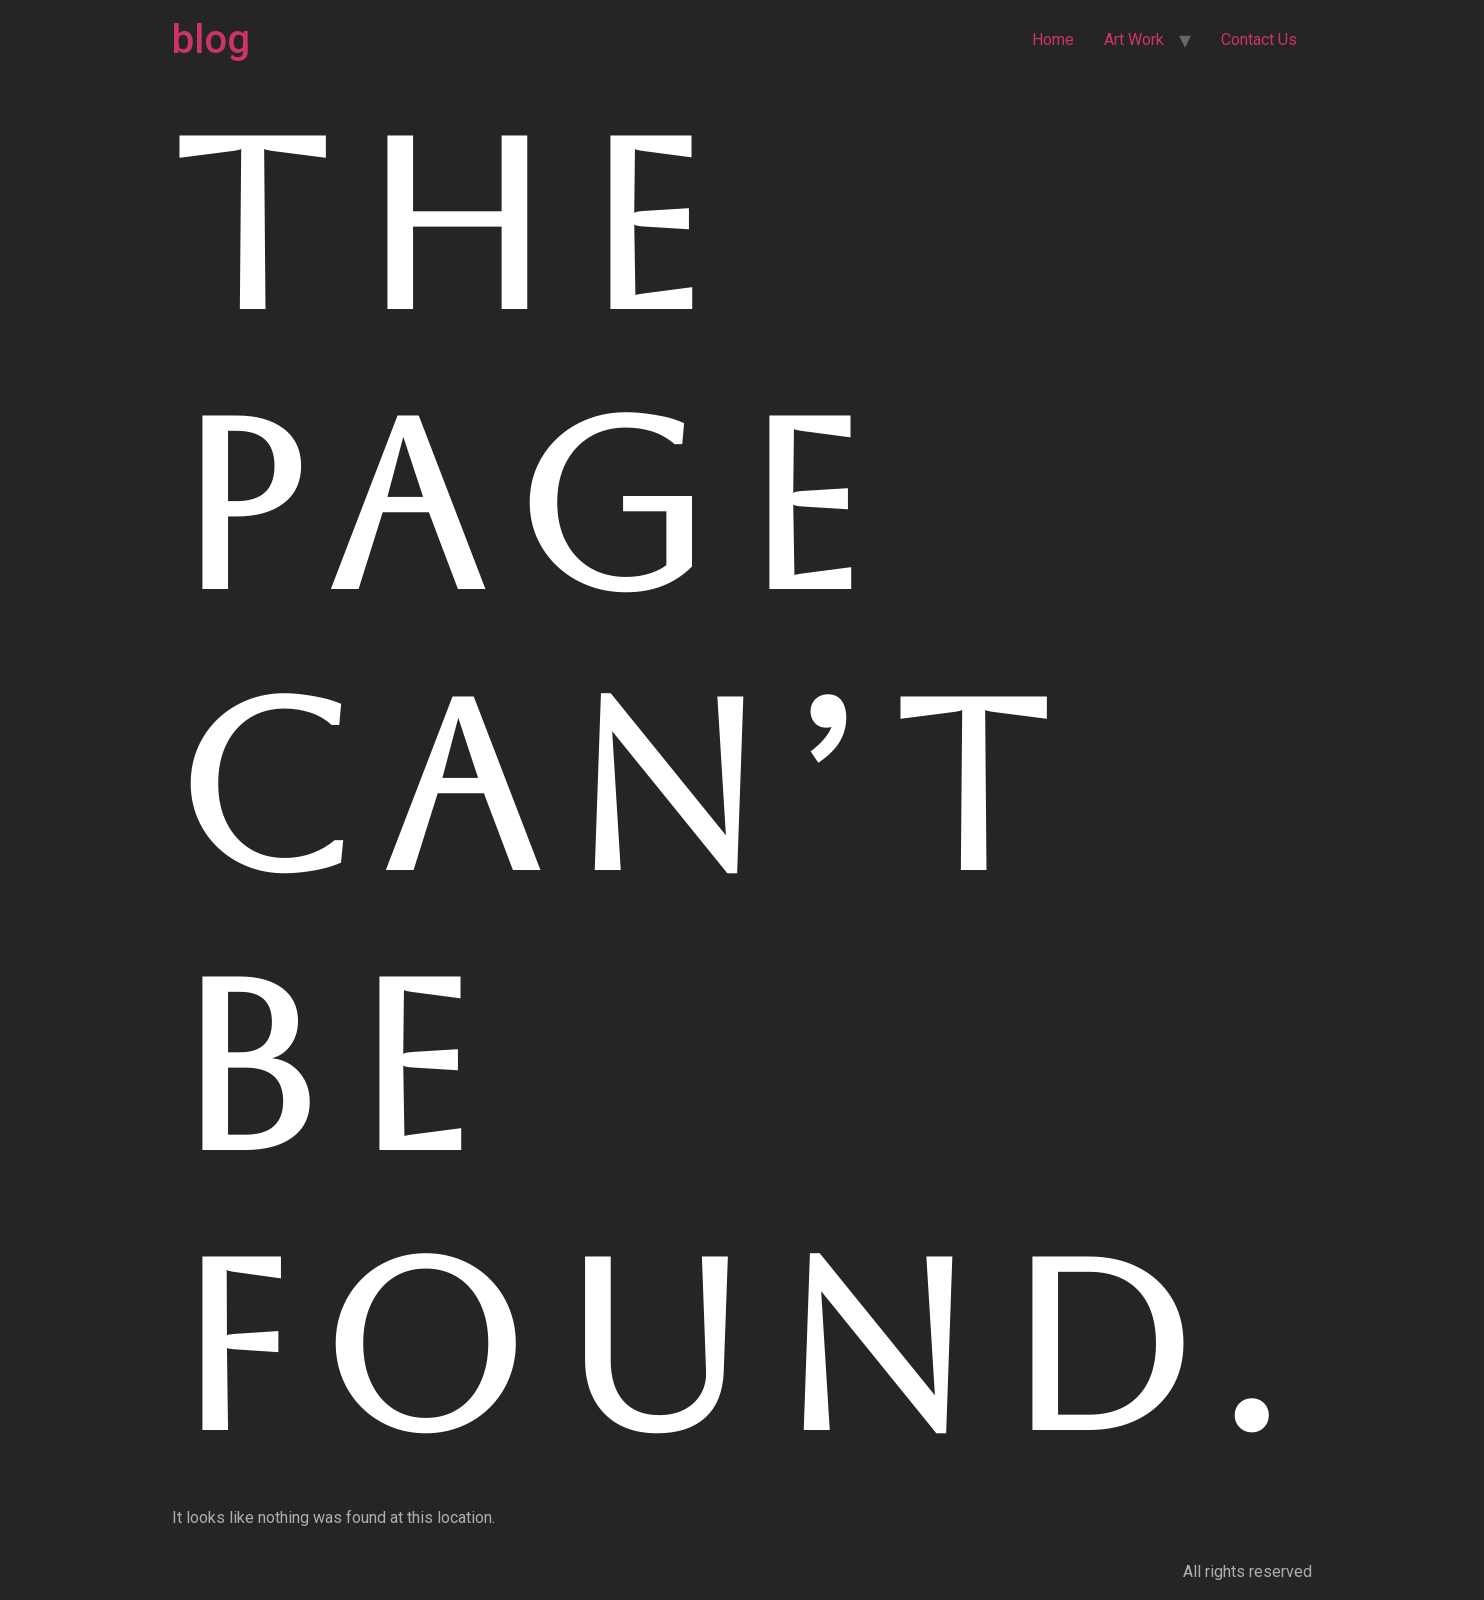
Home (1053, 39)
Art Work (1134, 39)
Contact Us (1259, 39)
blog (211, 39)
